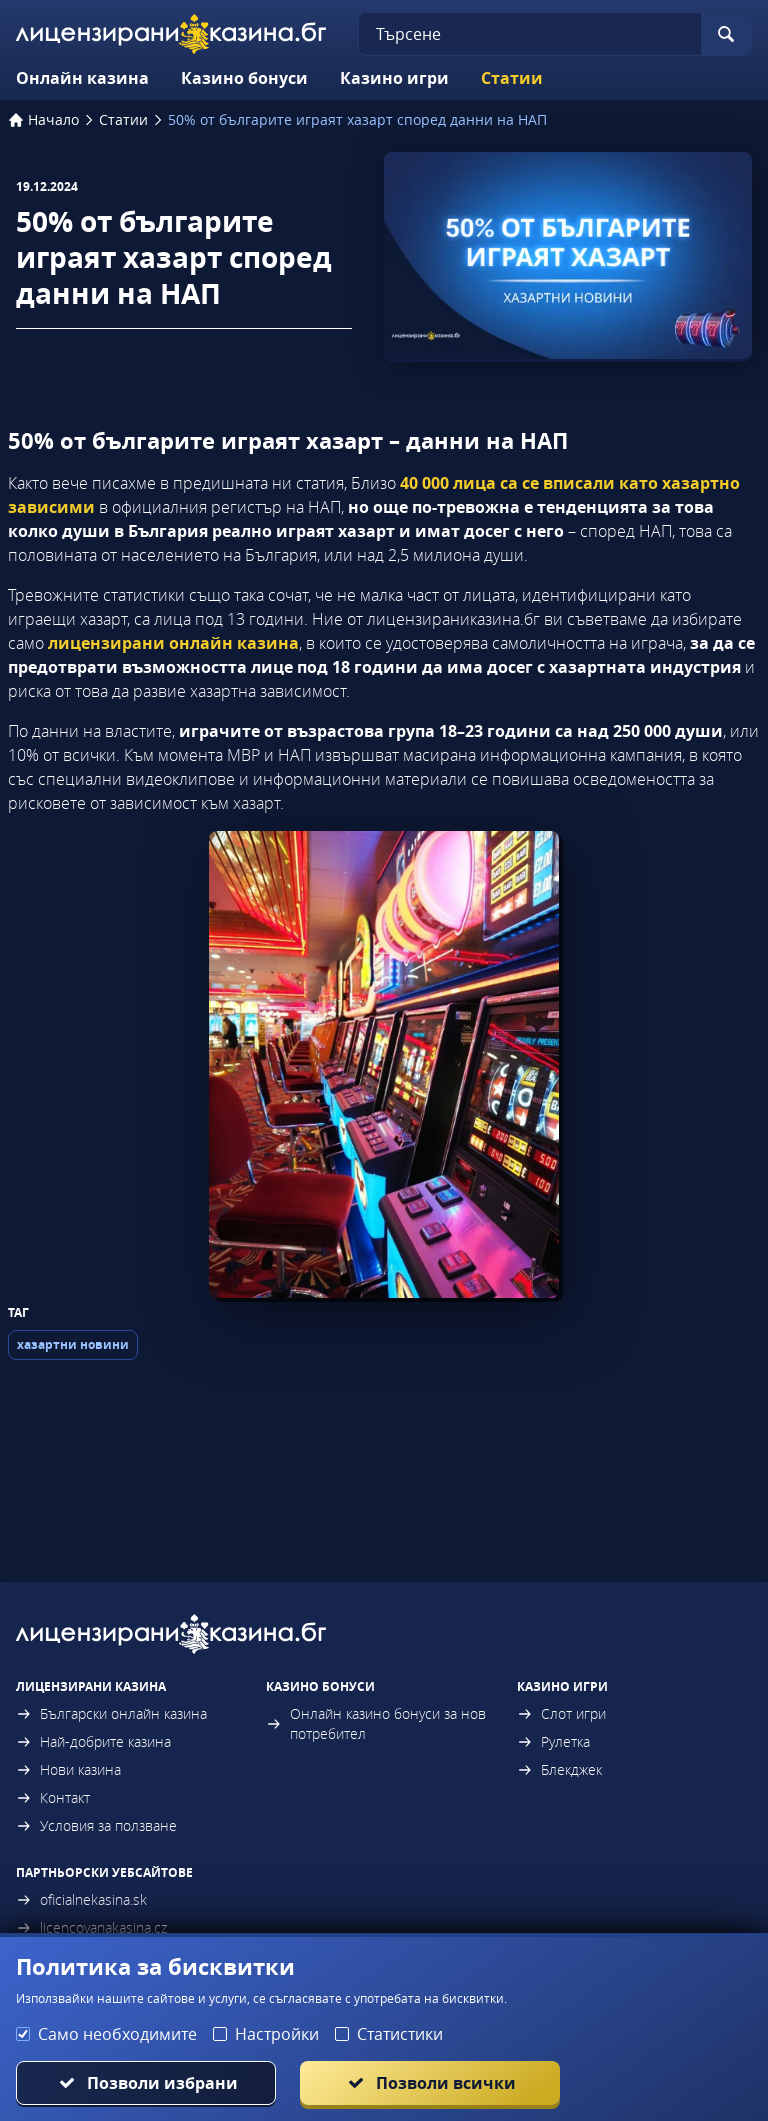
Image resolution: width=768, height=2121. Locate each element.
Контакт (53, 1797)
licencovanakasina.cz (91, 1927)
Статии (512, 78)
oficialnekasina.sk (81, 1899)
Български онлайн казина (111, 1713)
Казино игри (394, 78)
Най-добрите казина (93, 1741)
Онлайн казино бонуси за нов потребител (376, 1723)
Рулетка (553, 1741)
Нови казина (68, 1769)
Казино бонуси (244, 78)
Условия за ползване (96, 1825)
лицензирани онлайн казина (173, 643)
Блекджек (559, 1769)
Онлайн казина (82, 78)
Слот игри (561, 1713)
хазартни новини (73, 1344)
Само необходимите (117, 2034)
